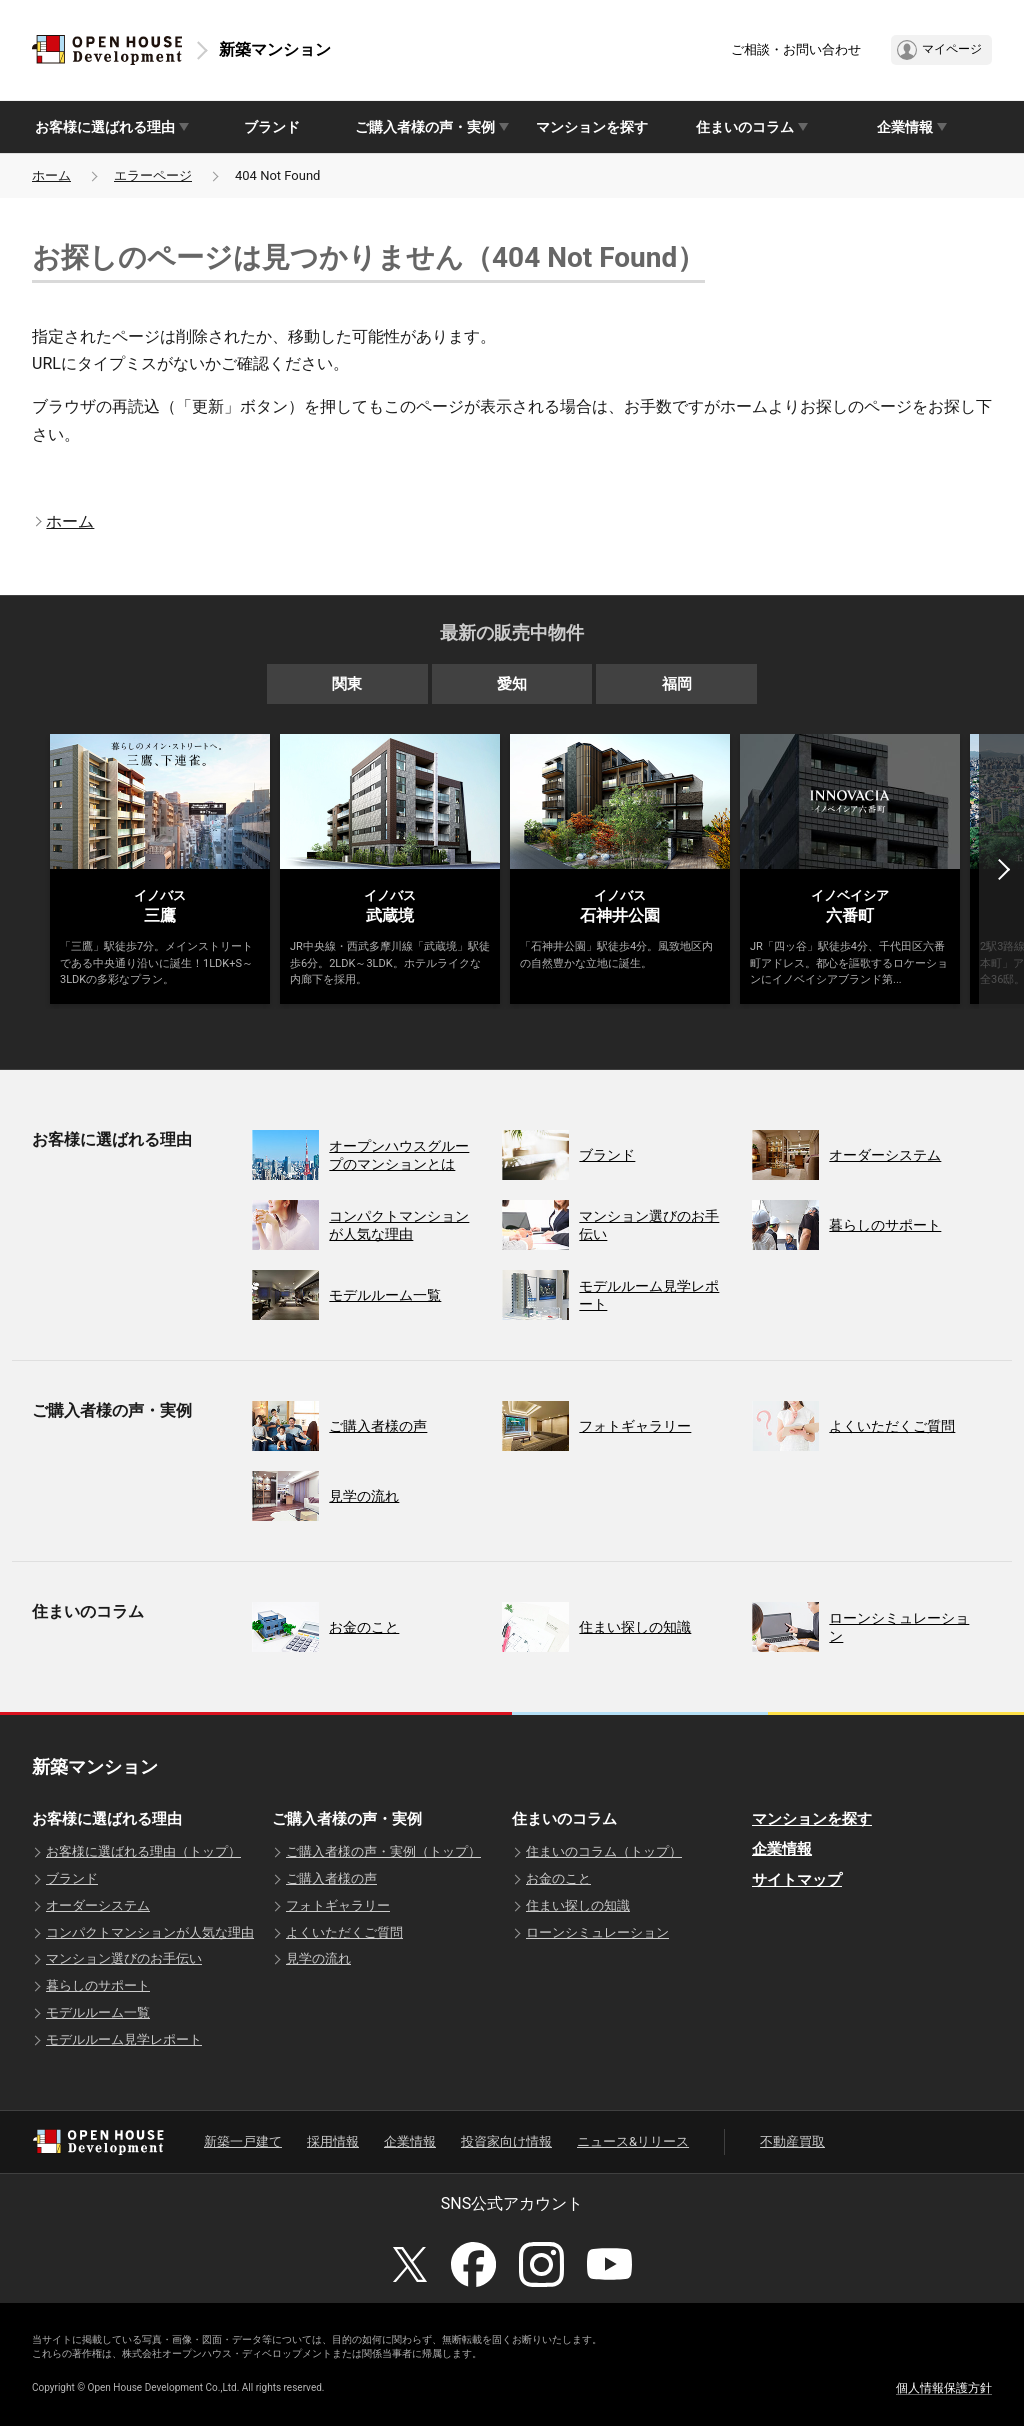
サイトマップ (797, 1880)
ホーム (51, 175)
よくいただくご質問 (344, 1932)
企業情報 (782, 1849)
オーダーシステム (98, 1905)
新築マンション (275, 49)
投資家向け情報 (506, 2141)
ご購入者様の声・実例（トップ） (383, 1851)
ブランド (272, 127)
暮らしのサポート (98, 1985)
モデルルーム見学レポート (124, 2039)
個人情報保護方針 (944, 2388)
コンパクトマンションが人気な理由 (150, 1932)
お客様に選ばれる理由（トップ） (143, 1851)
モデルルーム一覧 (98, 2012)
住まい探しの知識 (578, 1905)
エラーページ (153, 175)
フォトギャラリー (338, 1905)
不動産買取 (792, 2141)
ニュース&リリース (633, 2141)
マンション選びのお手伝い (124, 1958)
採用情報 (333, 2141)
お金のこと (558, 1878)
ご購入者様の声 (331, 1878)
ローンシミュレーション (597, 1932)
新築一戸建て (243, 2141)
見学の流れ (318, 1958)
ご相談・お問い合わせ (796, 49)
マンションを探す (592, 127)
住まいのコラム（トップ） (604, 1851)
